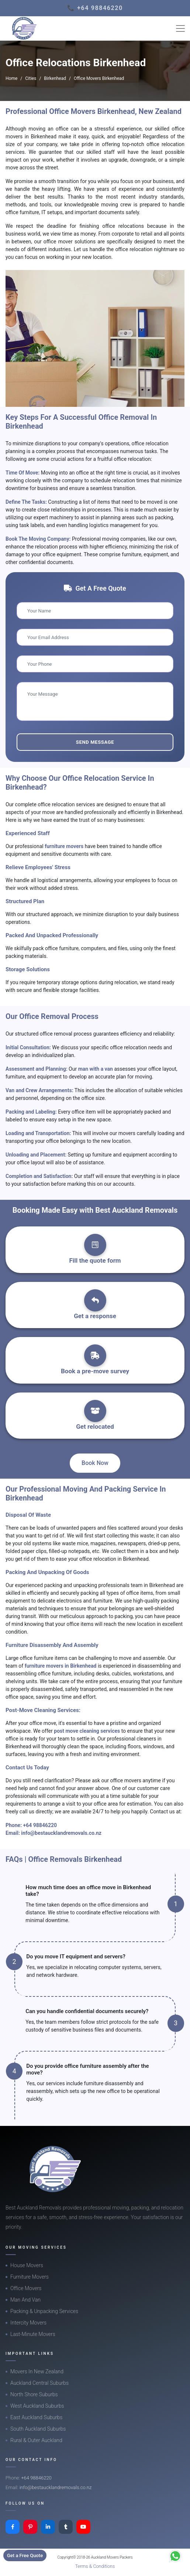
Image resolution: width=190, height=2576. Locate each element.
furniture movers (64, 846)
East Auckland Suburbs (36, 2417)
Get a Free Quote (25, 2555)
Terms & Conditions (95, 2566)
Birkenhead (55, 78)
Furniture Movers (29, 2277)
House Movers (26, 2265)
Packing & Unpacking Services (44, 2311)
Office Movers (25, 2288)
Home (11, 78)
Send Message (95, 742)
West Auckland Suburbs (37, 2406)
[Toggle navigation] (180, 28)
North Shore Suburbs (34, 2394)
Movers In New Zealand (36, 2371)
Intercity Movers (28, 2323)
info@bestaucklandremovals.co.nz (61, 1833)
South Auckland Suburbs (38, 2429)
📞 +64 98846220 (95, 7)
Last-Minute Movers (32, 2334)
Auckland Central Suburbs (39, 2383)
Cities (30, 78)
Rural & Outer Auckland (36, 2440)
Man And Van (25, 2300)
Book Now (95, 1462)
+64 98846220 (40, 1825)
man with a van (96, 1069)
